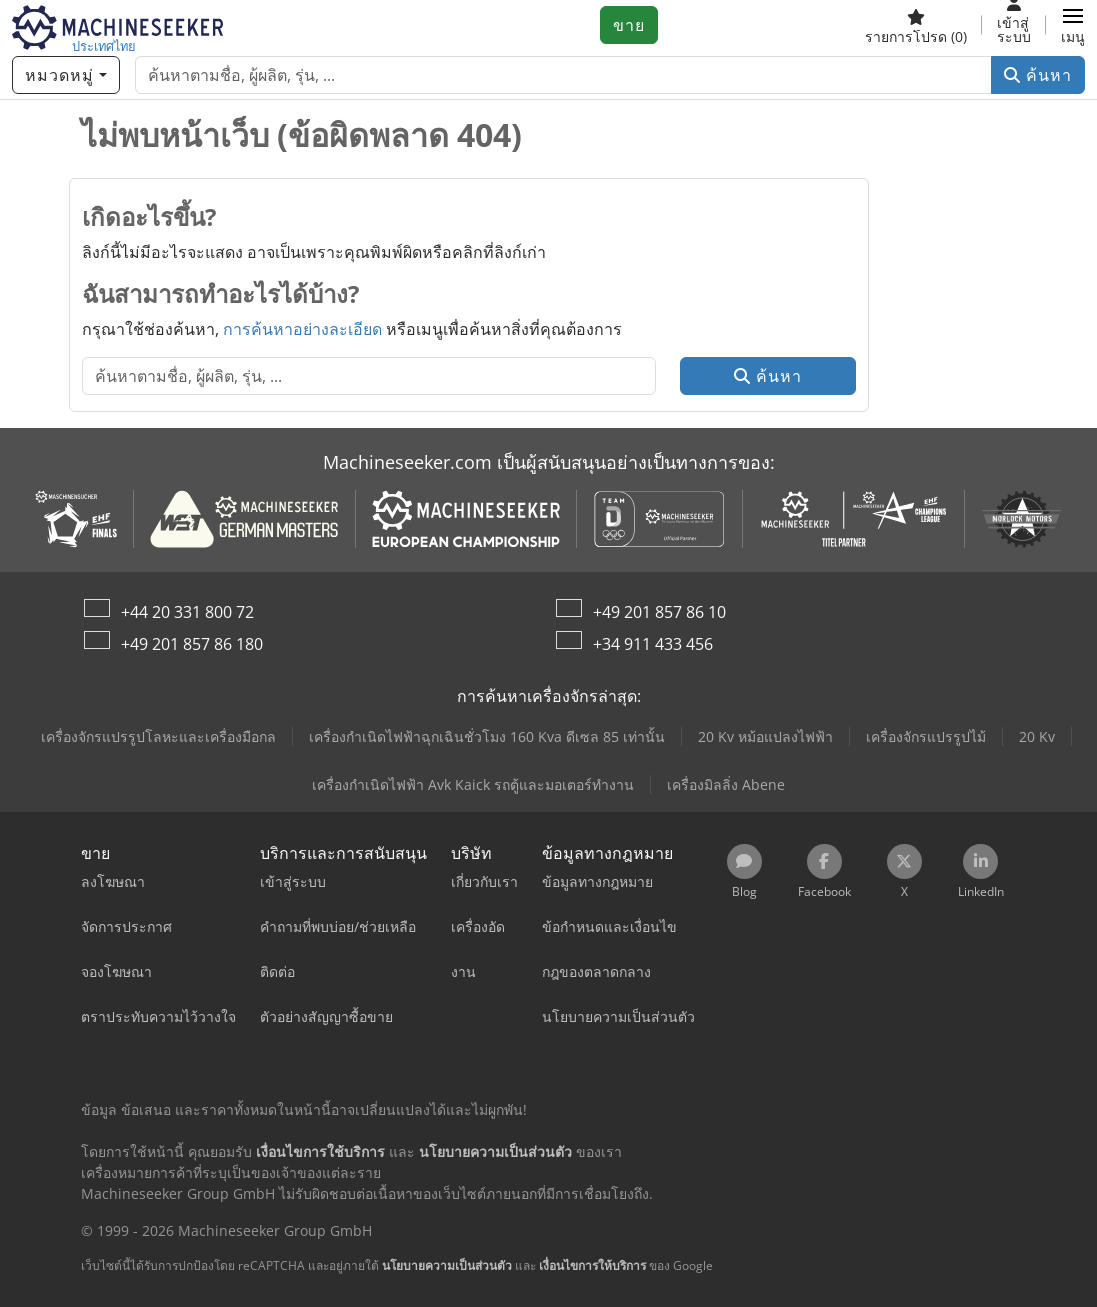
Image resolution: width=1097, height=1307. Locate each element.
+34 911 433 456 (653, 644)
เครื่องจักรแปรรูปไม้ (926, 736)
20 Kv (1037, 736)
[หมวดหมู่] (66, 75)
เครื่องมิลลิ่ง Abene (726, 784)
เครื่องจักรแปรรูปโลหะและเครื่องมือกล (158, 736)
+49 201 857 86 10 (659, 612)
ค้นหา (1038, 75)
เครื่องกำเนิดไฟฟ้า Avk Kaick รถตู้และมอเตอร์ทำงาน (473, 784)
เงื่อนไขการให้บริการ (592, 1265)
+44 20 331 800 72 (187, 612)
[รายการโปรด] (916, 25)
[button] (1073, 25)
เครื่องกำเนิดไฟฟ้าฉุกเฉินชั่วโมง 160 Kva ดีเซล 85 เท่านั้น (487, 736)
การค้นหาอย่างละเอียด (302, 329)
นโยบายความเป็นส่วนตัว (447, 1265)
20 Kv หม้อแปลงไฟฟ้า (765, 736)
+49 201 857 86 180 (192, 644)
